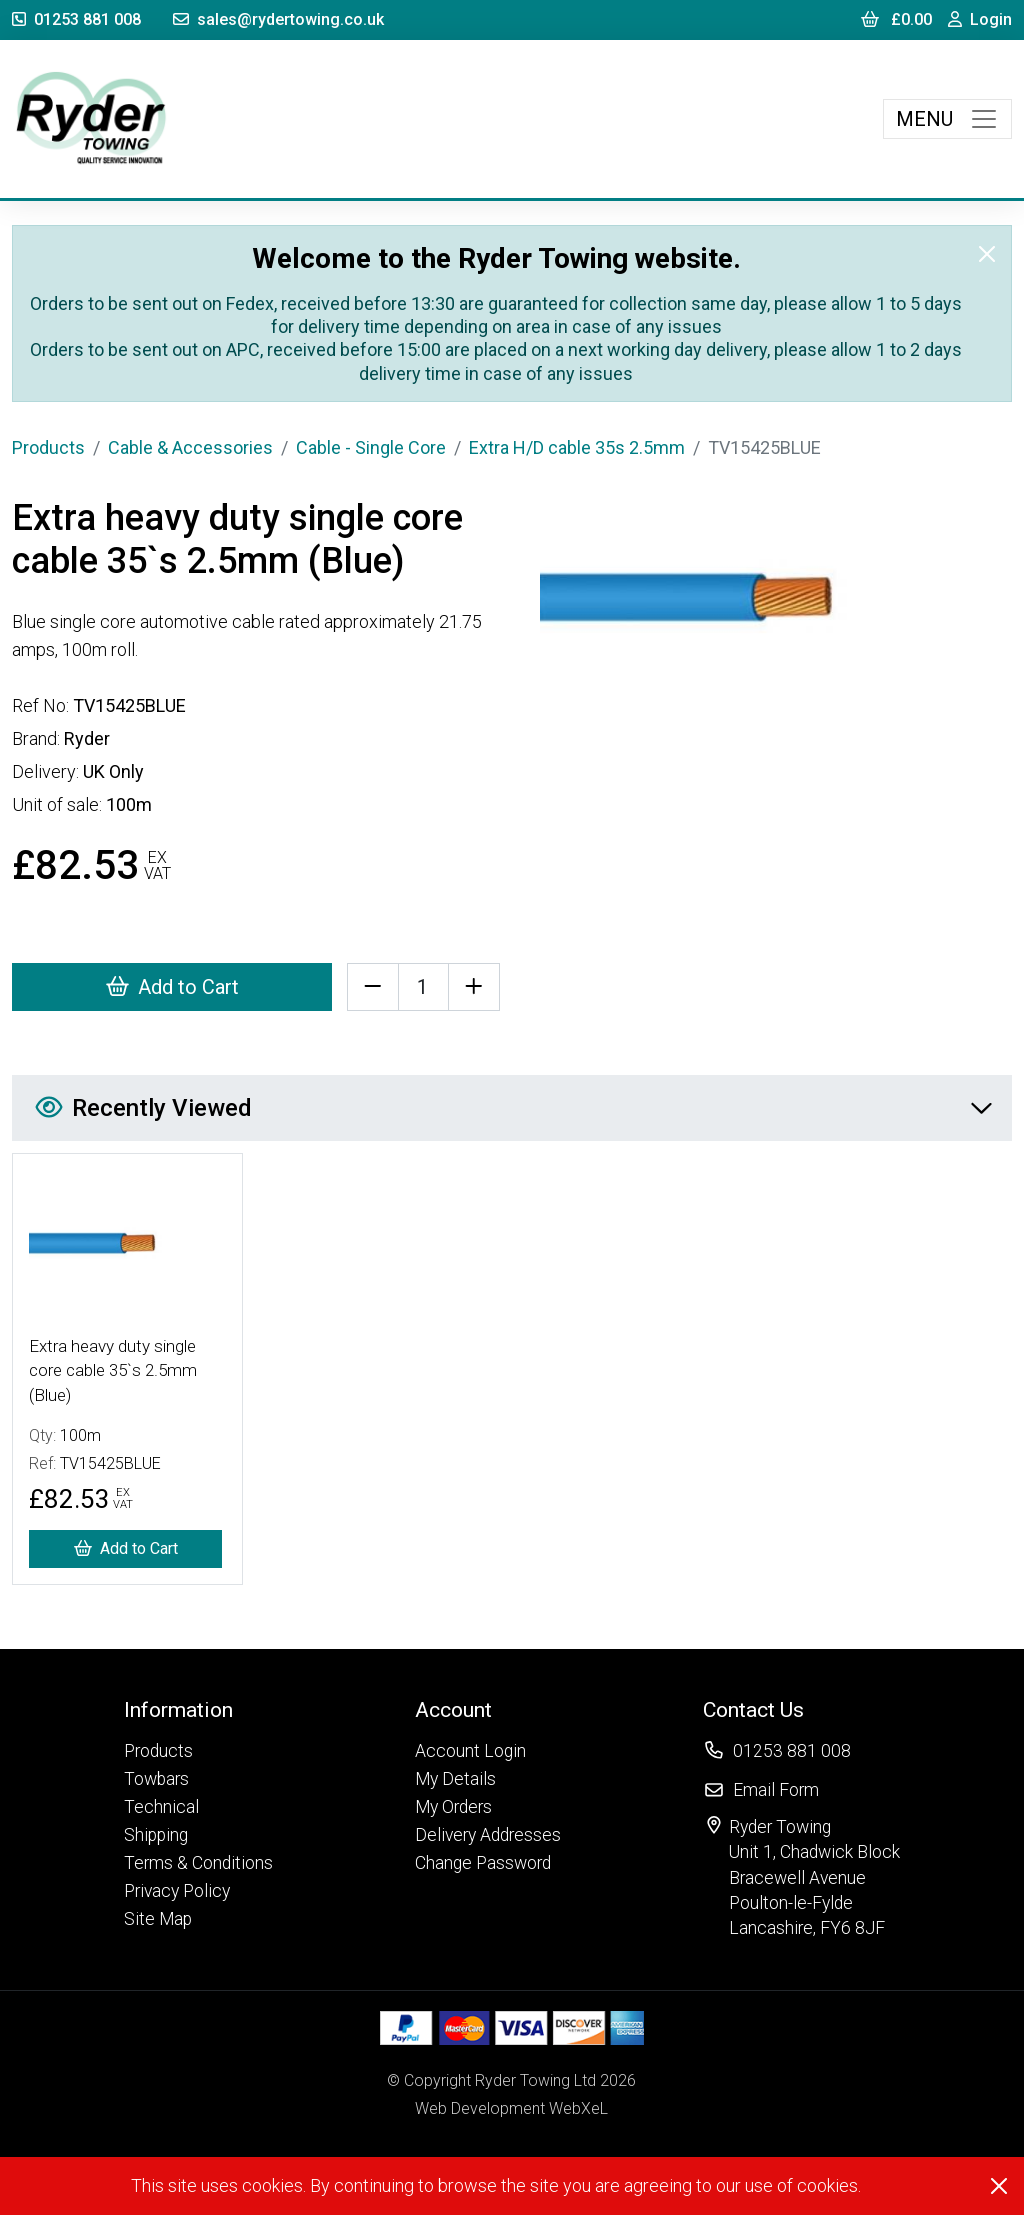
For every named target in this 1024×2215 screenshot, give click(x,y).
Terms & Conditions (198, 1863)
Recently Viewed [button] (513, 1108)
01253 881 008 (76, 19)
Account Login (470, 1751)
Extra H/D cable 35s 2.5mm (577, 447)
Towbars (156, 1779)
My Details (455, 1779)
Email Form (776, 1790)
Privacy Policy (177, 1891)
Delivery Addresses (488, 1835)
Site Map (158, 1919)
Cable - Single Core (371, 447)
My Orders (453, 1807)
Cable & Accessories (190, 447)
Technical (161, 1807)
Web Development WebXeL (511, 2108)
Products (48, 447)
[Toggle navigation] (947, 119)
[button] (198, 1709)
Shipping (156, 1835)
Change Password (483, 1863)
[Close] (987, 254)
